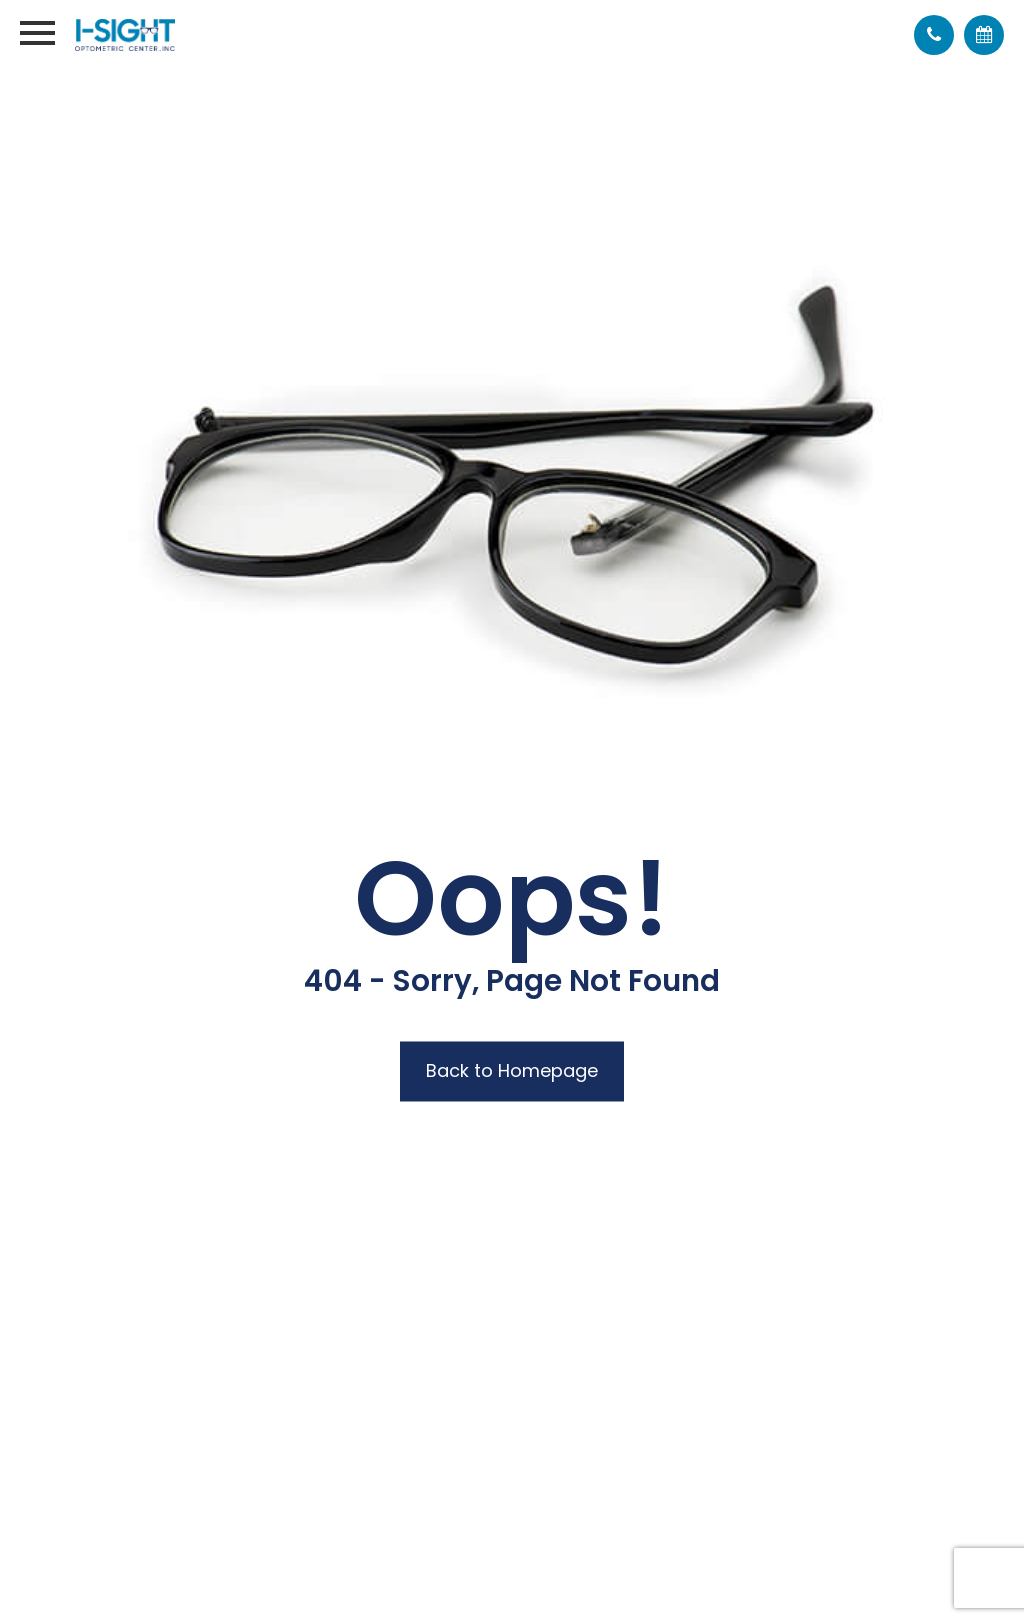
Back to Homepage (512, 1071)
